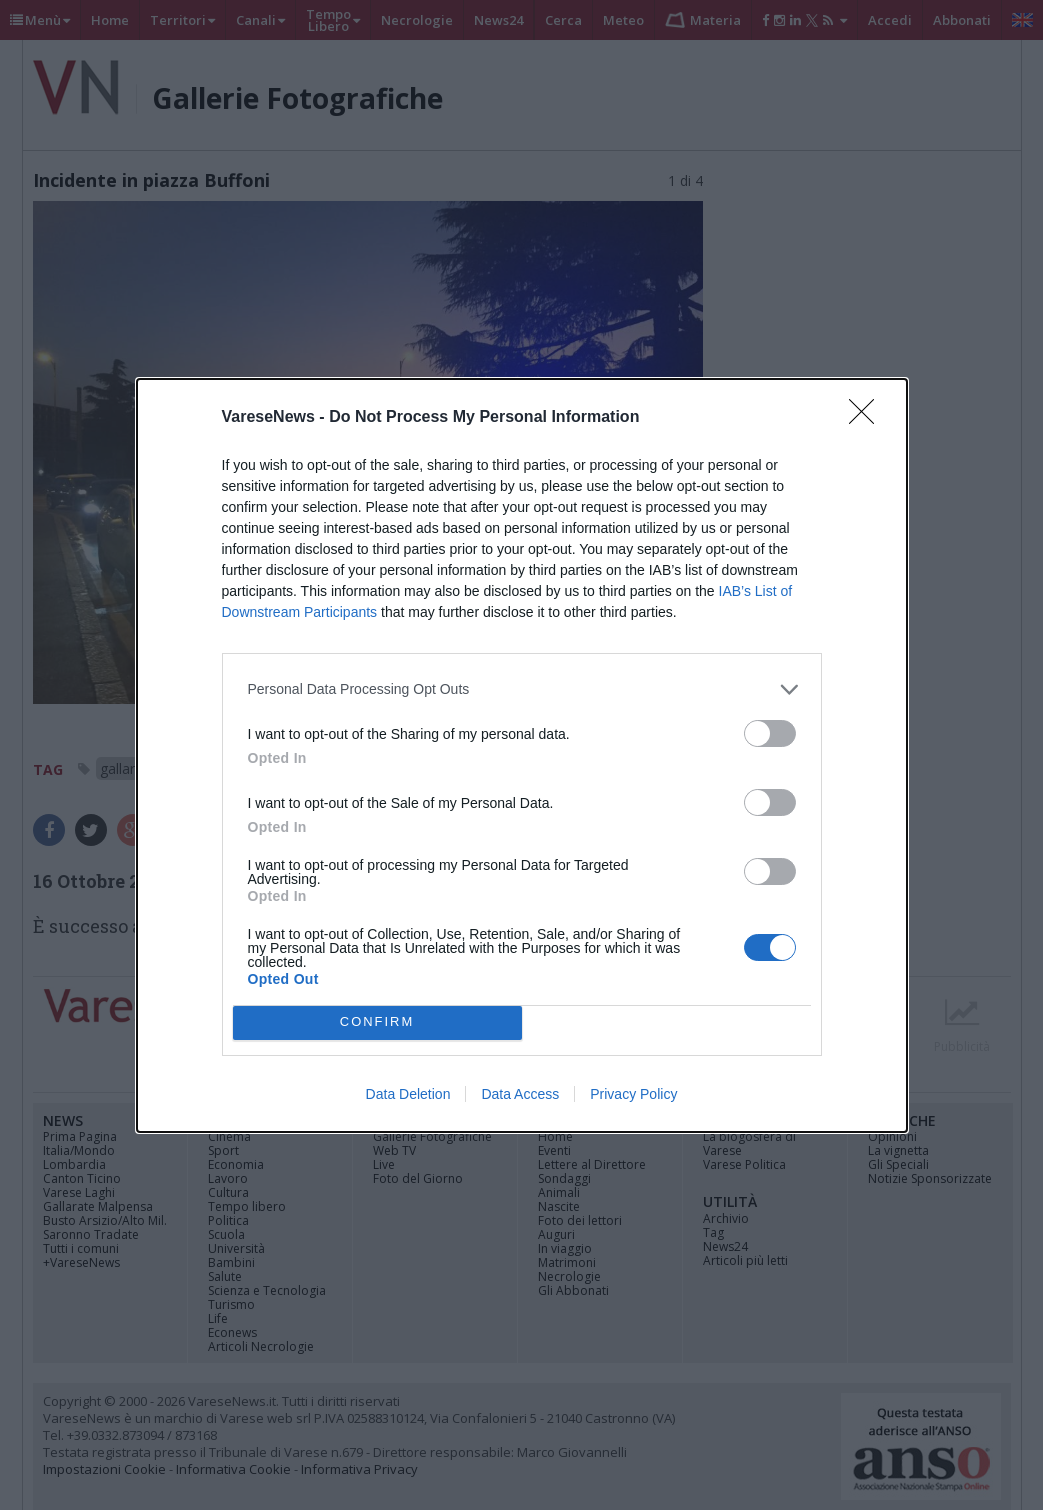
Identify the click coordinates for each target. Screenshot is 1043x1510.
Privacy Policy (633, 1094)
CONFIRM (377, 1022)
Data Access (520, 1094)
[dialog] (522, 755)
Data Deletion (408, 1094)
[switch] (770, 733)
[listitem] (522, 689)
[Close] (868, 418)
